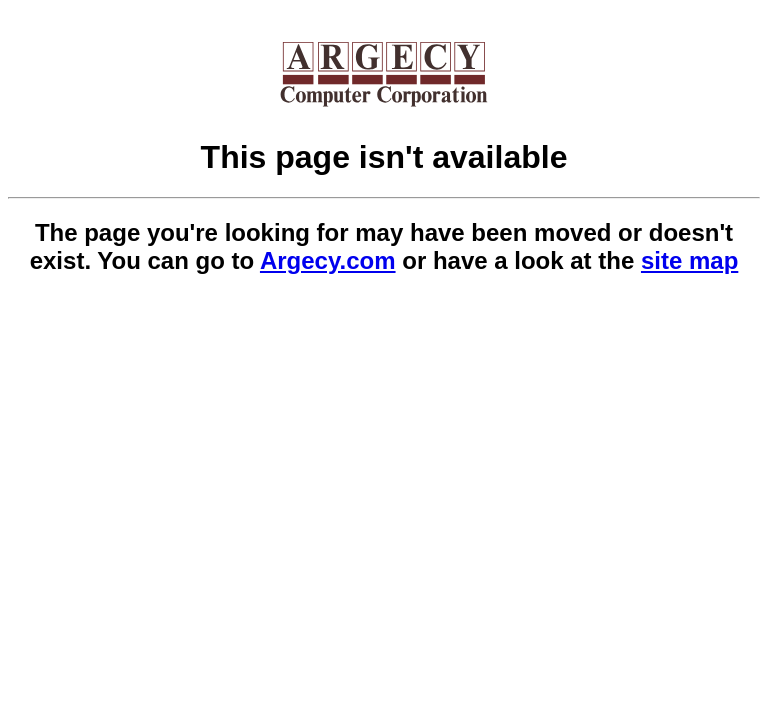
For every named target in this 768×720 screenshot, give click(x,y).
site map (689, 260)
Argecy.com (328, 260)
